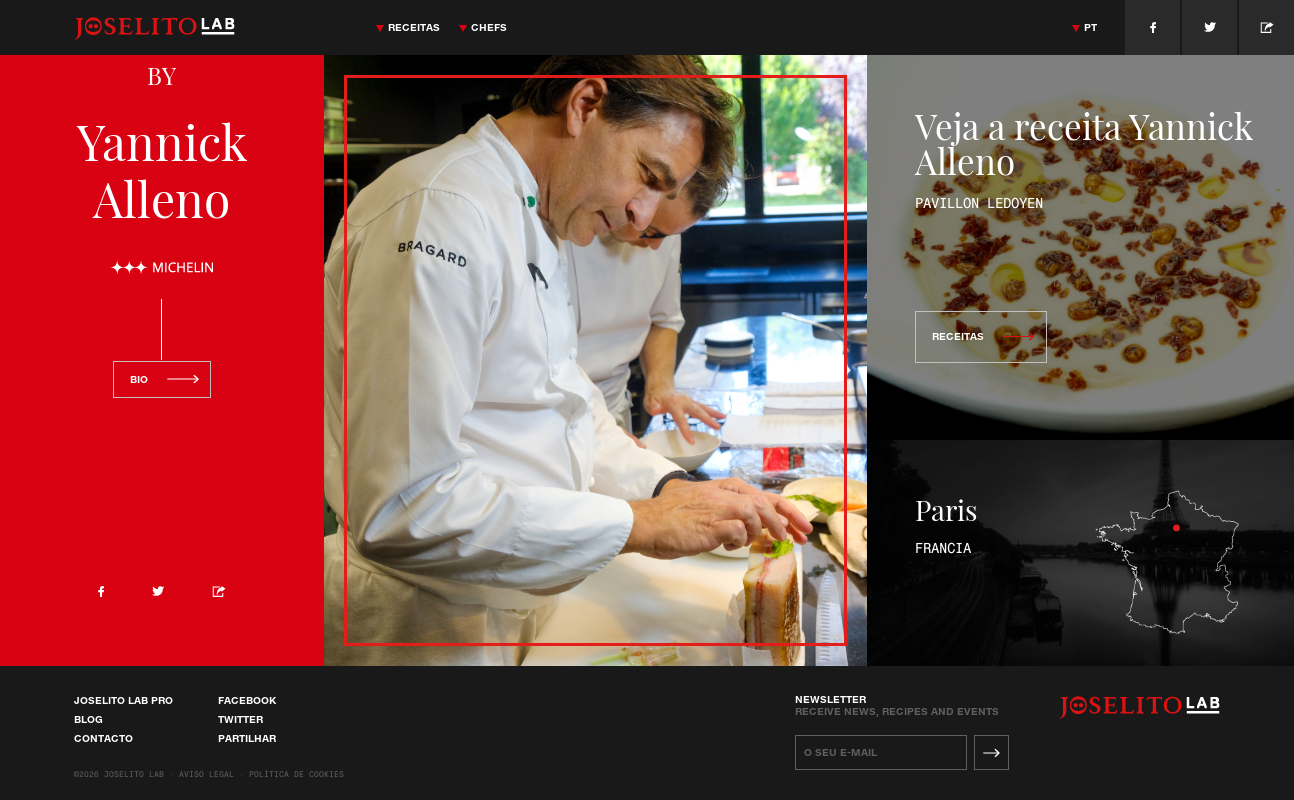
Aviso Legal (206, 775)
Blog (88, 719)
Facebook (247, 700)
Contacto (103, 738)
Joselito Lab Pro (123, 700)
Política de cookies (296, 775)
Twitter (240, 719)
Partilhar (247, 738)
